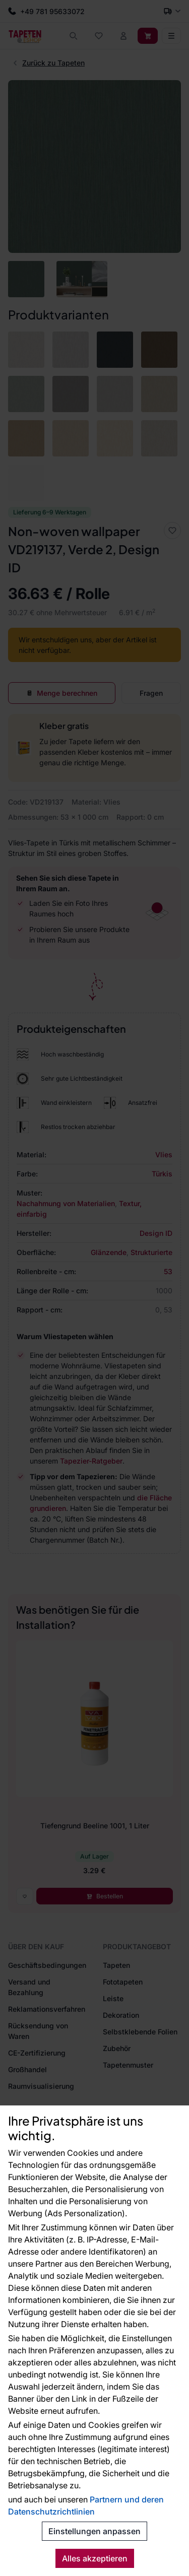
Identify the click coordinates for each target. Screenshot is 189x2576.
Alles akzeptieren (95, 2558)
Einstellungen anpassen (94, 2531)
